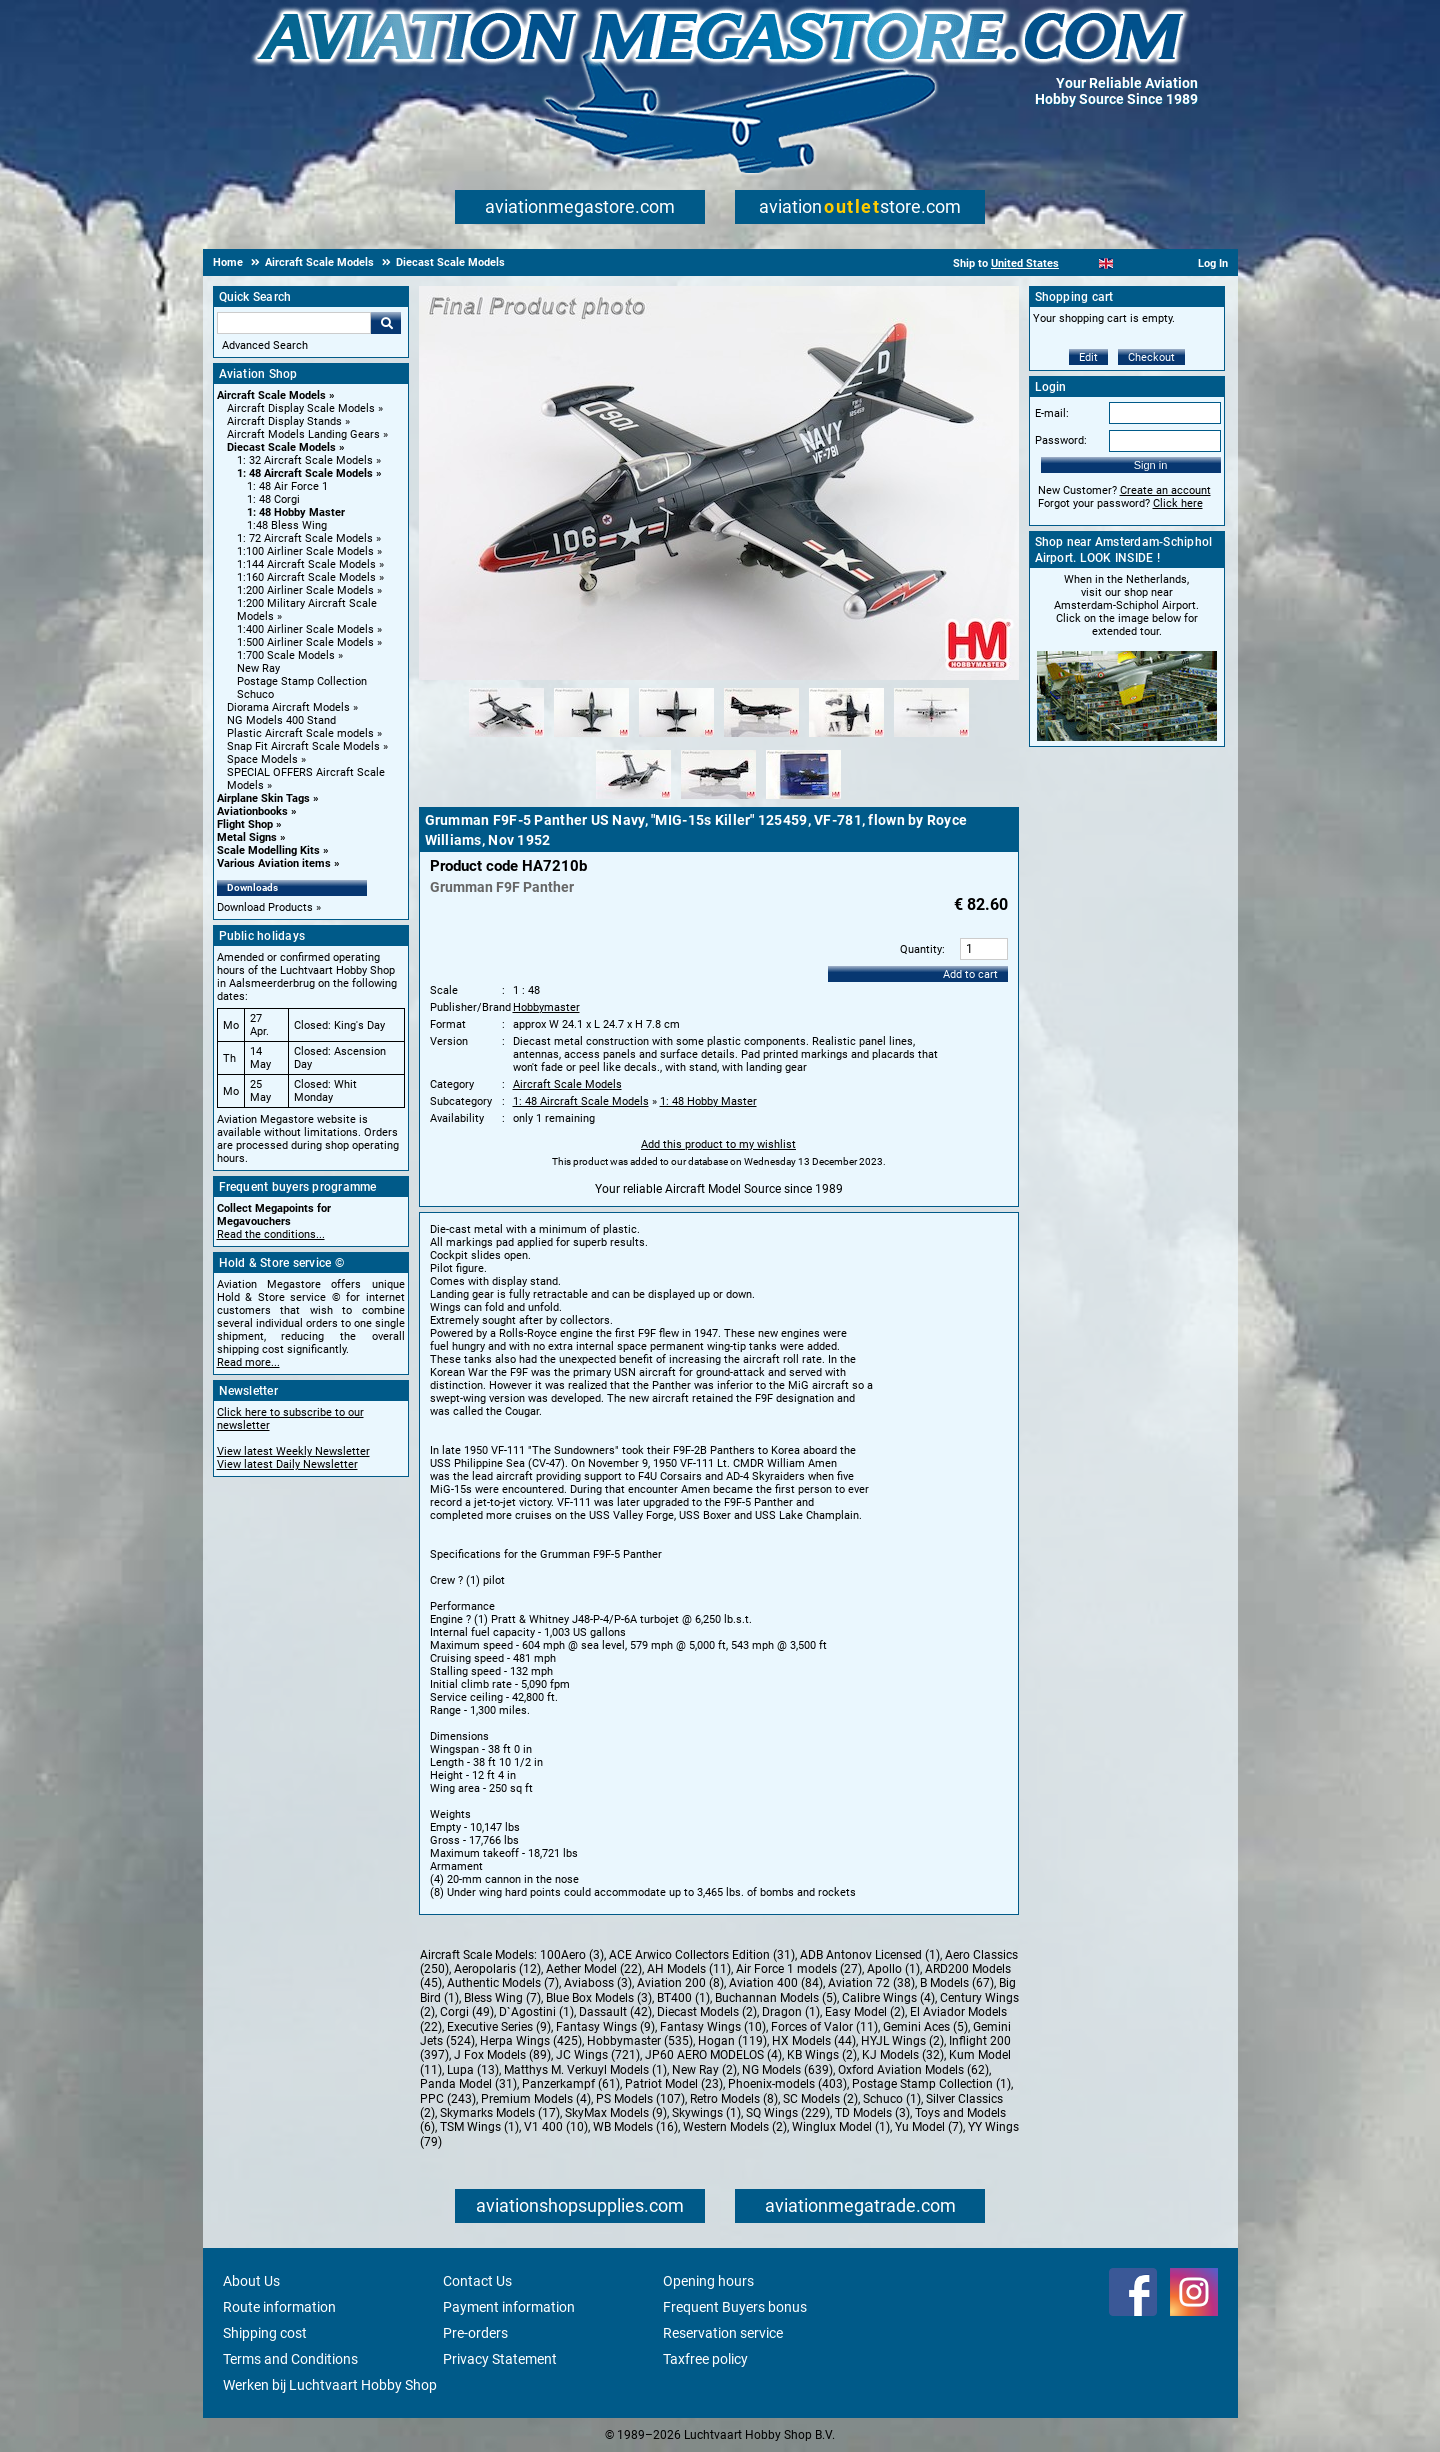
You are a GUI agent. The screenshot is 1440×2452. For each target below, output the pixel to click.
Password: (1061, 440)
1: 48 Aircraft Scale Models (305, 473)
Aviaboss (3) (598, 1983)
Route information (279, 2307)
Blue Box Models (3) (599, 1998)
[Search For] (294, 323)
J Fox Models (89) (502, 2055)
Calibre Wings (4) (888, 1998)
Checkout (1151, 357)
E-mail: (1052, 413)
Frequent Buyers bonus (735, 2307)
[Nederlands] (1081, 263)
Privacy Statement (500, 2359)
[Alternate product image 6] (931, 738)
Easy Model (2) (865, 2012)
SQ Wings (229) (788, 2113)
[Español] (1130, 263)
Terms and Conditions (290, 2359)
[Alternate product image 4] (761, 738)
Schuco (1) (892, 2099)
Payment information (509, 2307)
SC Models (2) (820, 2099)
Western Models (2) (735, 2127)
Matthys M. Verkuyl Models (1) (585, 2070)
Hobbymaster (546, 1007)
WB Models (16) (635, 2127)
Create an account (1165, 490)
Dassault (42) (615, 2012)
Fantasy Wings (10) (713, 2027)
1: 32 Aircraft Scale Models (305, 460)
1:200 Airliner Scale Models (305, 590)
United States (1025, 263)
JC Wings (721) (598, 2055)
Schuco (255, 694)
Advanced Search (265, 345)
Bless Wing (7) (502, 1998)
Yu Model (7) (929, 2127)
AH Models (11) (689, 1969)
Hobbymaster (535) (640, 2041)
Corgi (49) (467, 2012)
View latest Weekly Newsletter (293, 1451)
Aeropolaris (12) (497, 1969)
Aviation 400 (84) (776, 1983)
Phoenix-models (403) (787, 2084)
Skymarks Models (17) (500, 2113)
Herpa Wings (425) (531, 2041)
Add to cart (970, 974)
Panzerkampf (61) (571, 2084)
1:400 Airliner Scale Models (305, 629)
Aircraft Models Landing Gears (303, 434)
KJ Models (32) (903, 2055)
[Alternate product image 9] (803, 800)
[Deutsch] (1155, 263)
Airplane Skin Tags (263, 798)
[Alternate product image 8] (718, 800)
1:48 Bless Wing (287, 525)
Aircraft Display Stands (284, 421)
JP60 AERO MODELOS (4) (713, 2055)
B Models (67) (957, 1983)
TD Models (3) (872, 2113)
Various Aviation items (274, 863)
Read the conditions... (271, 1234)
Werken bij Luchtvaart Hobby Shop (330, 2385)
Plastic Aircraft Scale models (300, 733)
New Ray (258, 668)
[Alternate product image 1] (506, 738)
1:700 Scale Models (286, 655)
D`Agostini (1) (536, 2012)
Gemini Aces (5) (925, 2027)
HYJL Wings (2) (902, 2041)
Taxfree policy (705, 2359)
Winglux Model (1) (841, 2127)
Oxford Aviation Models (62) (913, 2070)
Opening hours (708, 2281)
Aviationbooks (252, 811)
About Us (251, 2281)
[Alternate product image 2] (591, 738)
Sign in (1151, 465)
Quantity (921, 949)
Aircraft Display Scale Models (301, 408)
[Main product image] (719, 676)
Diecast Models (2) (707, 2012)
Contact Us (477, 2281)
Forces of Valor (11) (824, 2027)
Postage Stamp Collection (302, 681)
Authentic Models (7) (503, 1983)
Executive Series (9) (499, 2027)
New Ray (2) (704, 2070)
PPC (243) (448, 2099)
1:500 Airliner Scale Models (305, 642)
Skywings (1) (706, 2113)
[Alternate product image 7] (633, 800)
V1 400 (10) (556, 2127)
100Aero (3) (572, 1955)
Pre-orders (475, 2333)
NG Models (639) (787, 2070)
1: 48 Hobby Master (296, 512)
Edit (1088, 357)
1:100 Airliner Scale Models (305, 551)
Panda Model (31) (468, 2084)
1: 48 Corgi (273, 499)
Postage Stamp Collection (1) (931, 2084)
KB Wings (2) (822, 2055)
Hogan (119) (732, 2041)
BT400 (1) (683, 1998)
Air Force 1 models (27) (799, 1969)
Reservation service (723, 2333)
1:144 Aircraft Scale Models (306, 564)
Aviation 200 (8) (680, 1983)
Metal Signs (247, 837)
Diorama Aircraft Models (288, 707)
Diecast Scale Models (281, 447)
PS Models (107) (640, 2099)
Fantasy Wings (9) (605, 2027)
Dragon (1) (791, 2012)
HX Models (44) (814, 2041)
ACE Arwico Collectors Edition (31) (702, 1955)
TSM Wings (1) (479, 2127)
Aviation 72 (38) (871, 1983)
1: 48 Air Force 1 (287, 486)
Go (386, 323)
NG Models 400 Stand (281, 720)
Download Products (265, 907)
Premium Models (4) (536, 2099)
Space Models (262, 759)
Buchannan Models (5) (776, 1998)
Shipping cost (265, 2333)
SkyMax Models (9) (616, 2113)
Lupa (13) (473, 2070)
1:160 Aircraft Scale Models (306, 577)
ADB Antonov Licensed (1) (870, 1955)
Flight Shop (245, 824)
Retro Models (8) (734, 2099)
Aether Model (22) (594, 1969)
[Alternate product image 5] (846, 738)
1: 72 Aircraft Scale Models (305, 538)
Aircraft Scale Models (271, 395)
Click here (1178, 503)
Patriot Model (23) (674, 2084)
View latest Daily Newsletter (287, 1464)
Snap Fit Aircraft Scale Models (303, 746)
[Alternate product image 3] (676, 738)
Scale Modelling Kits (268, 850)
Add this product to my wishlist (718, 1144)
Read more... (248, 1362)
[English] (1106, 263)
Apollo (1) (893, 1969)
